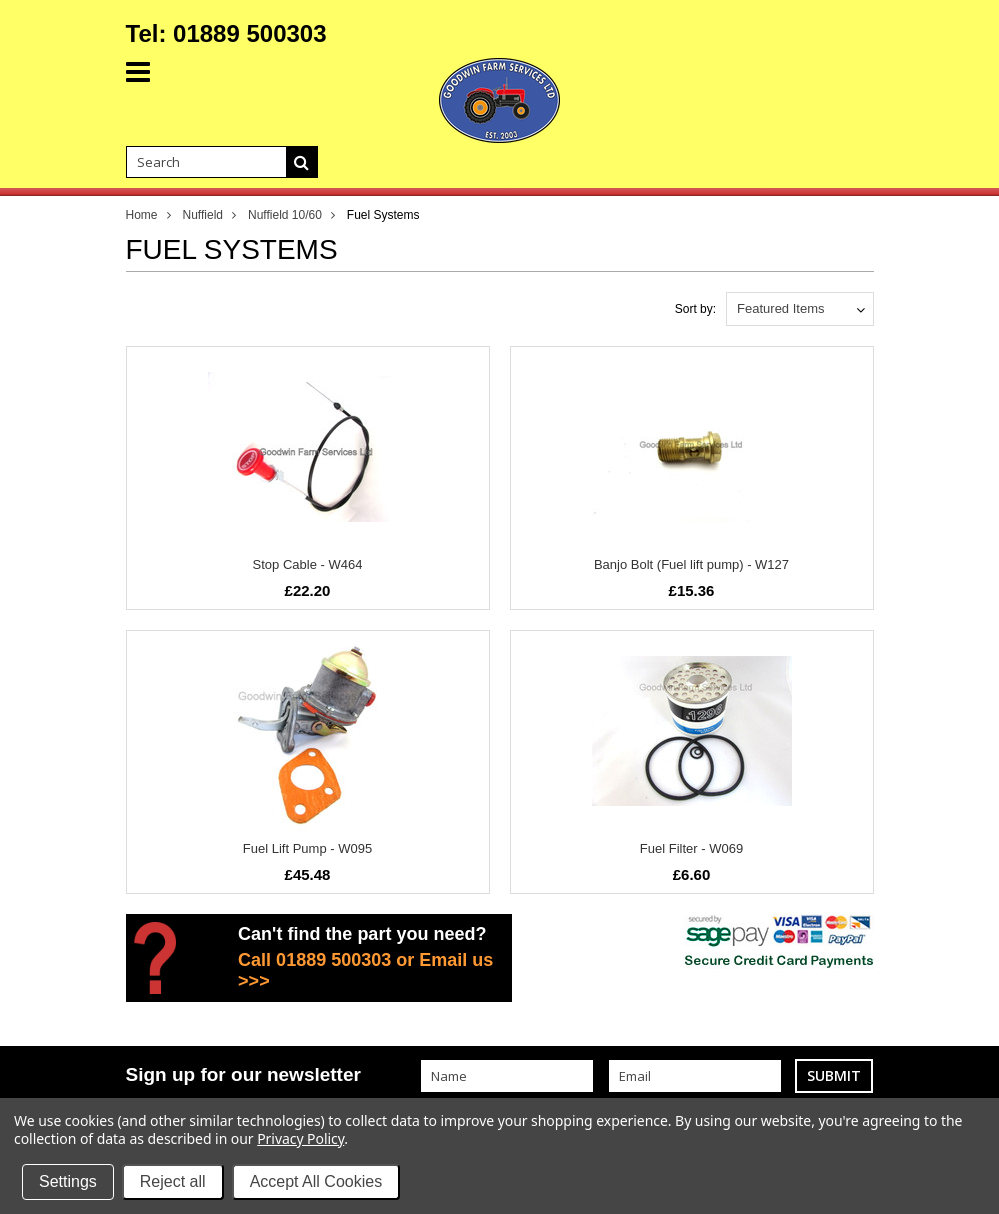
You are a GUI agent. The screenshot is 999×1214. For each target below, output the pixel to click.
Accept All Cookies (316, 1181)
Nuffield (203, 215)
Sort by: (695, 309)
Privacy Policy (300, 1138)
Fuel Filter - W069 (691, 848)
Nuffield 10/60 (285, 215)
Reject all (173, 1181)
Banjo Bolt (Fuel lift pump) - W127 (691, 564)
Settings (68, 1181)
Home (142, 215)
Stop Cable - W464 (308, 564)
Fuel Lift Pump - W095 (307, 848)
